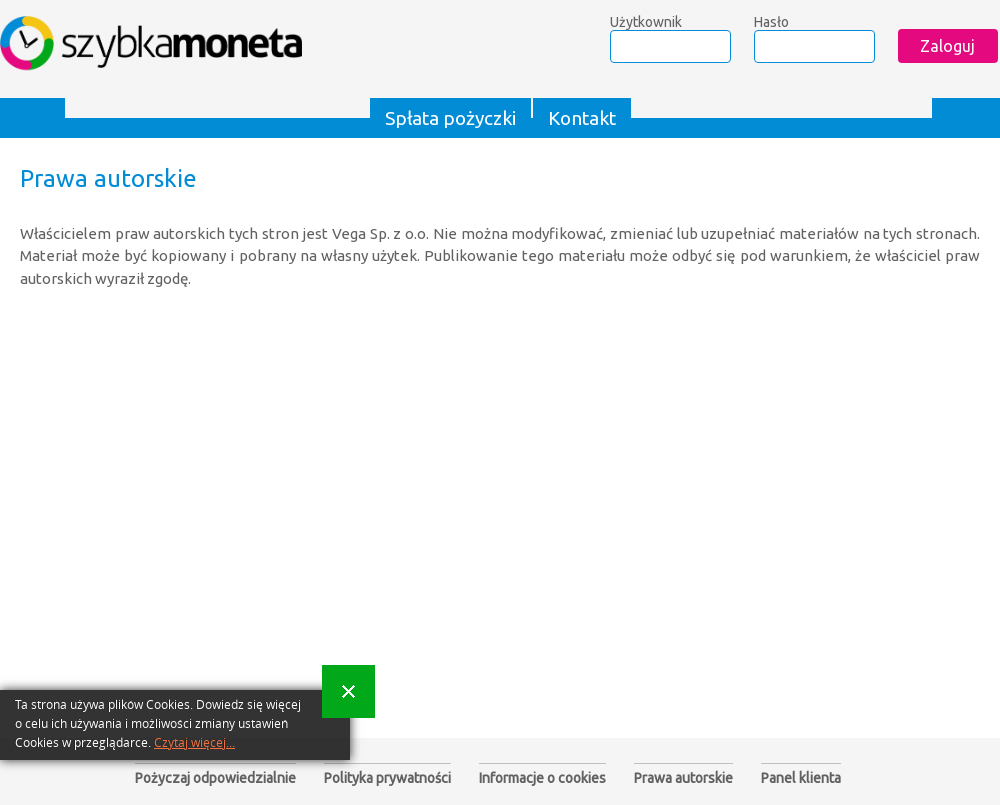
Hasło (771, 22)
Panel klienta (801, 778)
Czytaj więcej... (194, 743)
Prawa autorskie (683, 778)
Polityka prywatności (387, 778)
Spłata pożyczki (450, 118)
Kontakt (582, 118)
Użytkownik (646, 22)
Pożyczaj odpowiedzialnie (215, 778)
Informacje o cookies (542, 778)
